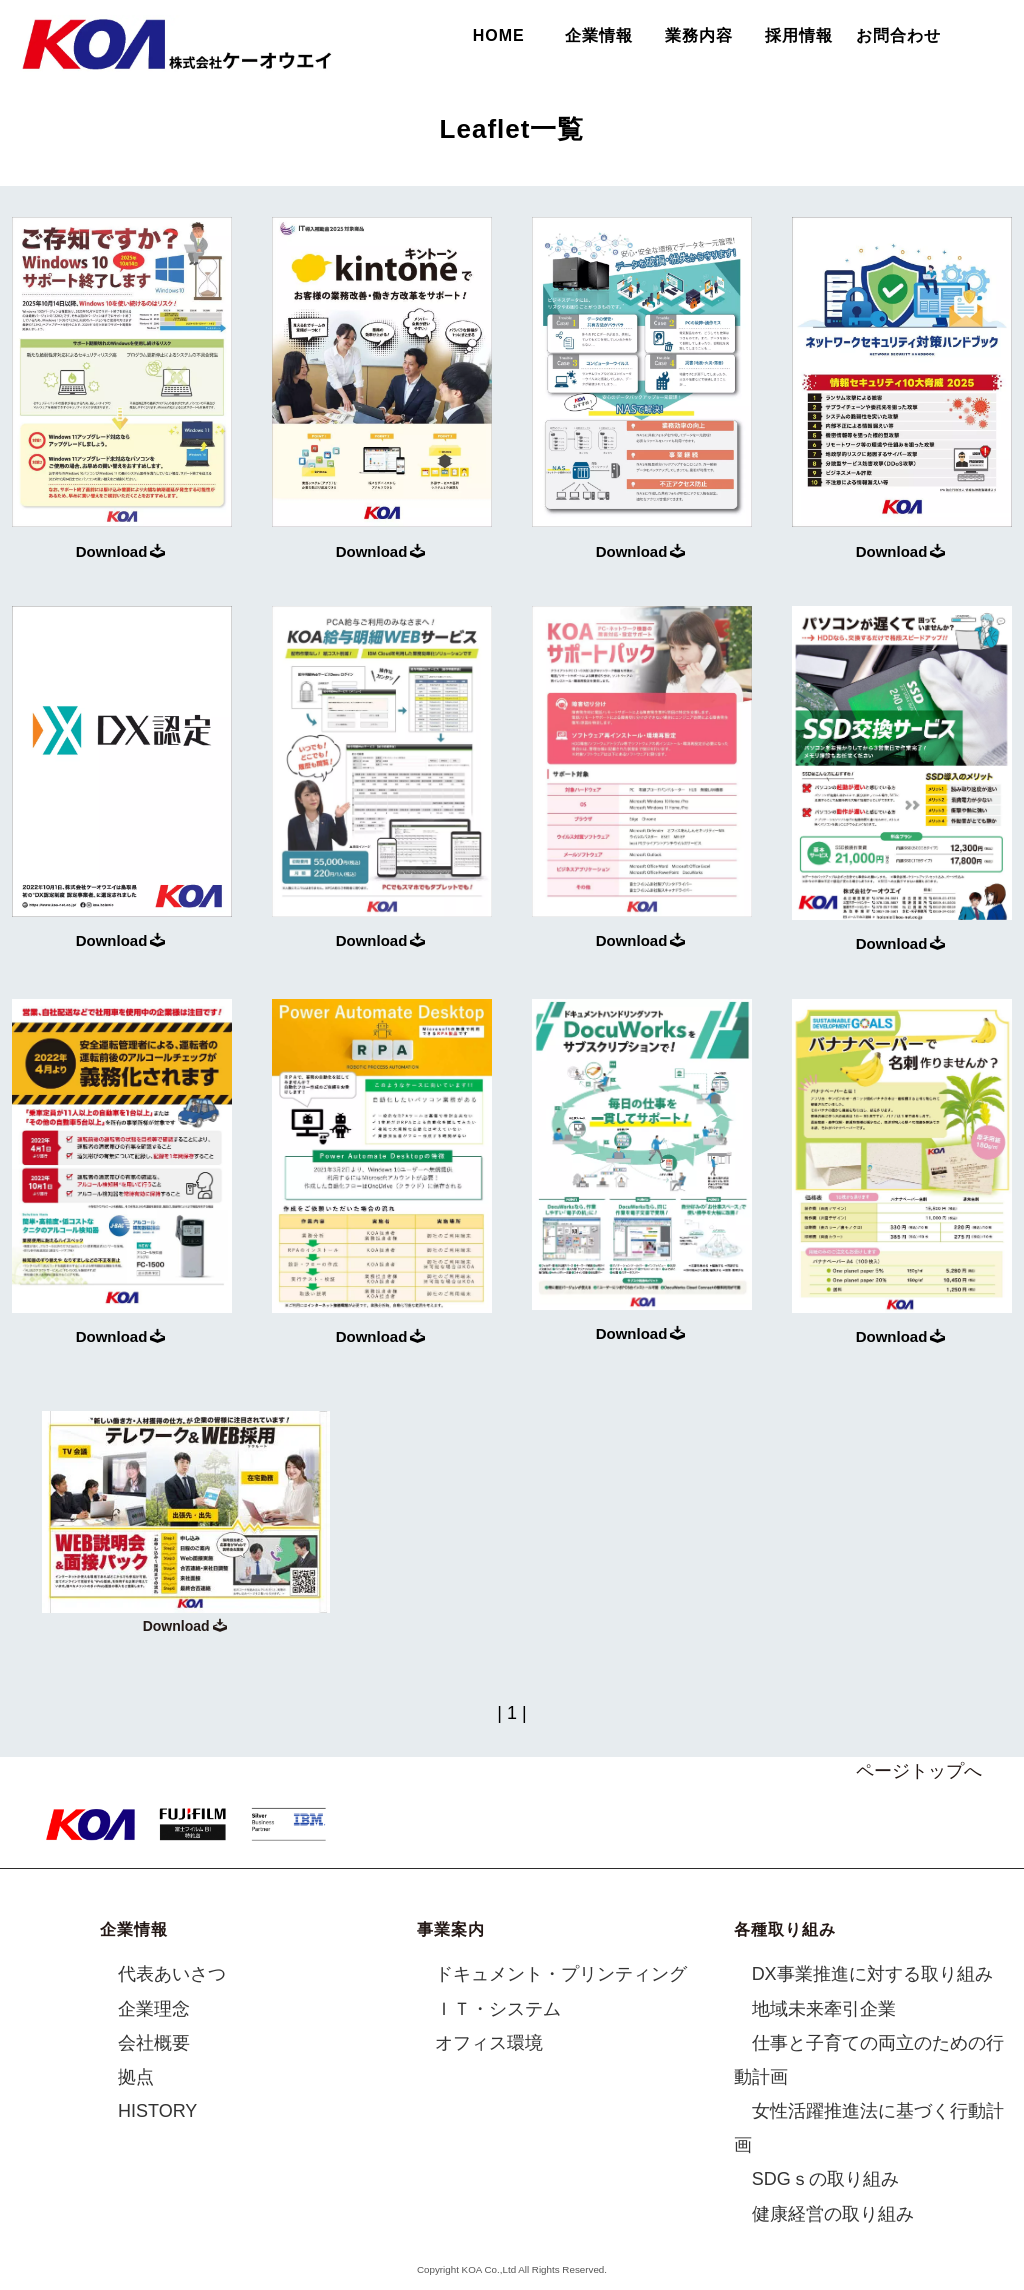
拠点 (136, 2077)
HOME (499, 35)
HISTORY (157, 2112)
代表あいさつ (172, 1975)
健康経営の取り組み (833, 2214)
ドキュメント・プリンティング (561, 1975)
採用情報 (799, 35)
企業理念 (154, 2009)
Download (121, 551)
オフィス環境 (489, 2043)
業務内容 (699, 35)
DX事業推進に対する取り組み (872, 1975)
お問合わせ (898, 35)
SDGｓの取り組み (825, 2180)
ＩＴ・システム (498, 2009)
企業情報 (599, 35)
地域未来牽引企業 (824, 2009)
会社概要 (154, 2043)
